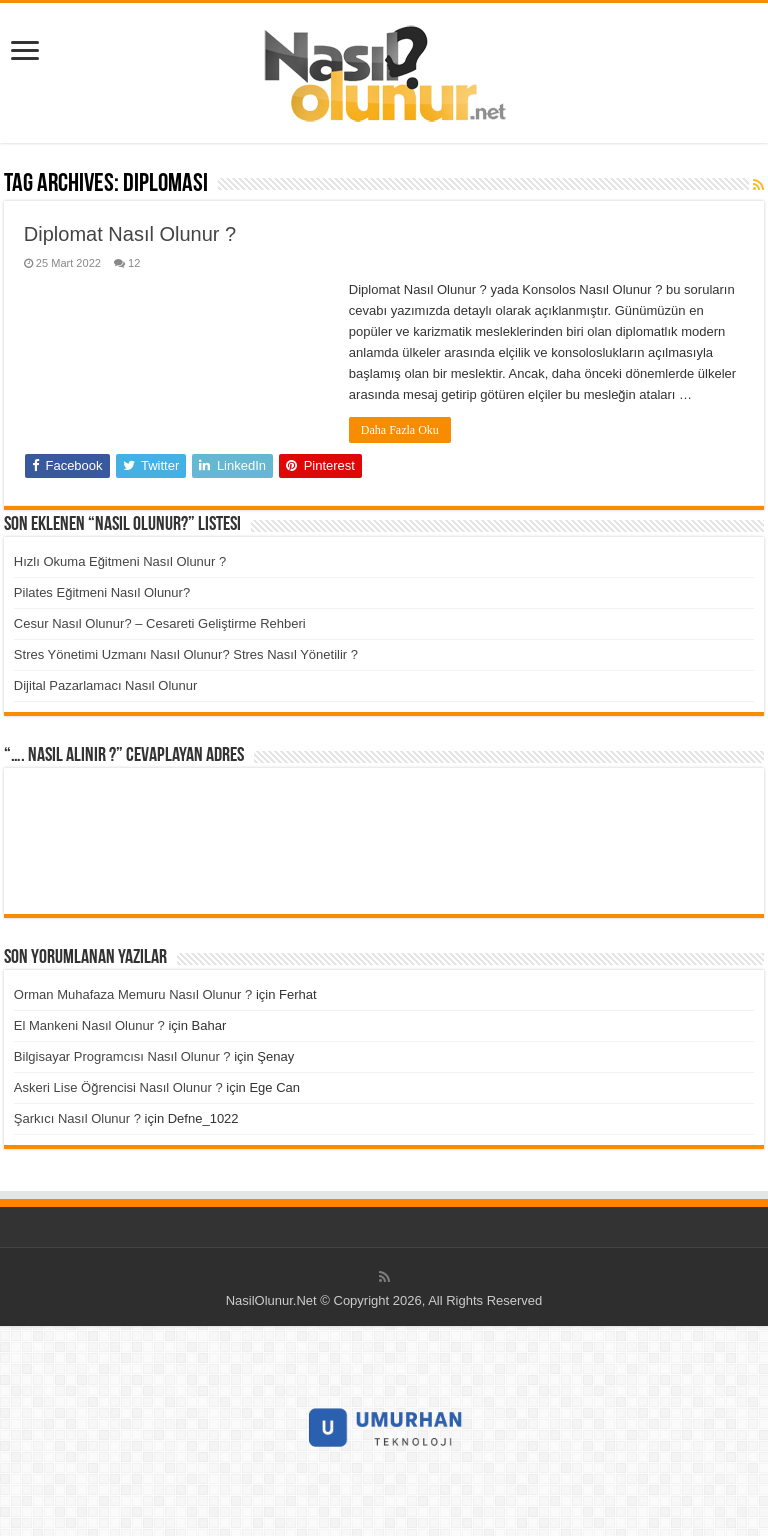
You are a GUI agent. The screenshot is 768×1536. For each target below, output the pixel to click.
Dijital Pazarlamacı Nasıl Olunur (106, 685)
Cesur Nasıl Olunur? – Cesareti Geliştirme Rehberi (160, 623)
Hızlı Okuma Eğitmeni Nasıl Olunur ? (120, 561)
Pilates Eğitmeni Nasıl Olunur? (102, 592)
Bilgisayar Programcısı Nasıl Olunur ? (122, 1056)
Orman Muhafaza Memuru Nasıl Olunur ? (133, 994)
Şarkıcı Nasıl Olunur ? (77, 1118)
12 (134, 263)
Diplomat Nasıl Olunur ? (130, 234)
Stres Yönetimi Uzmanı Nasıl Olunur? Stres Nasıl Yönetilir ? (186, 654)
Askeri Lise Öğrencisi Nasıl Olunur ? (118, 1087)
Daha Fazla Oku (400, 430)
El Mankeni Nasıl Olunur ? (89, 1025)
